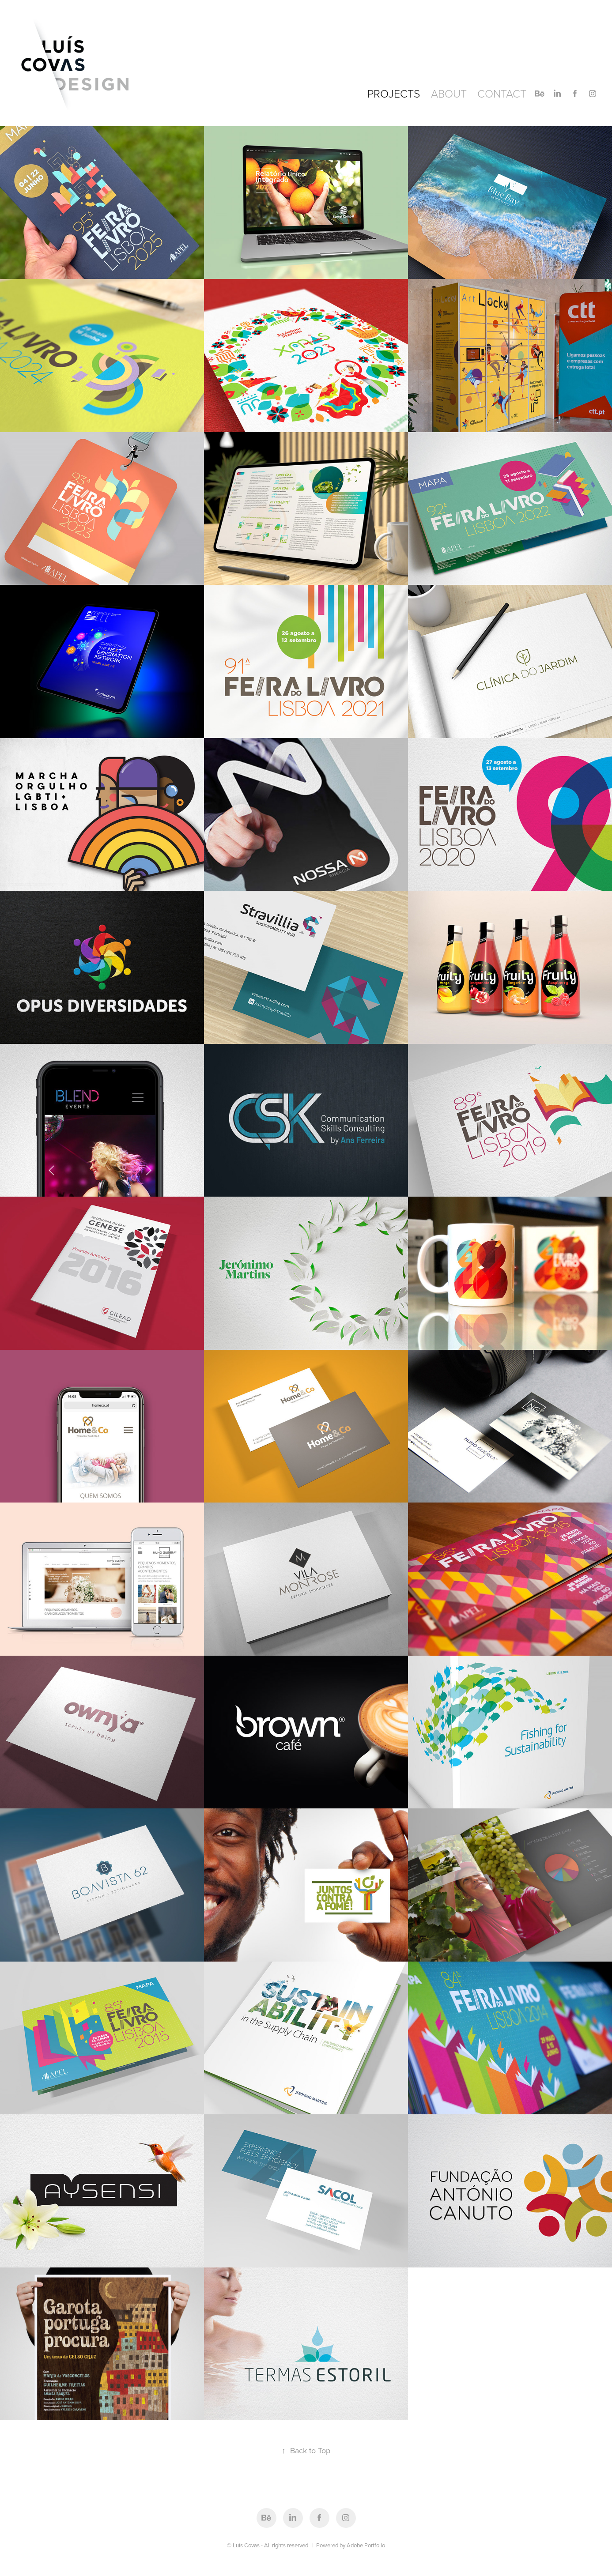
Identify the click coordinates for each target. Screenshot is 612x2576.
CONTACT (501, 93)
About (449, 93)
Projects (393, 93)
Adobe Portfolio (366, 2545)
